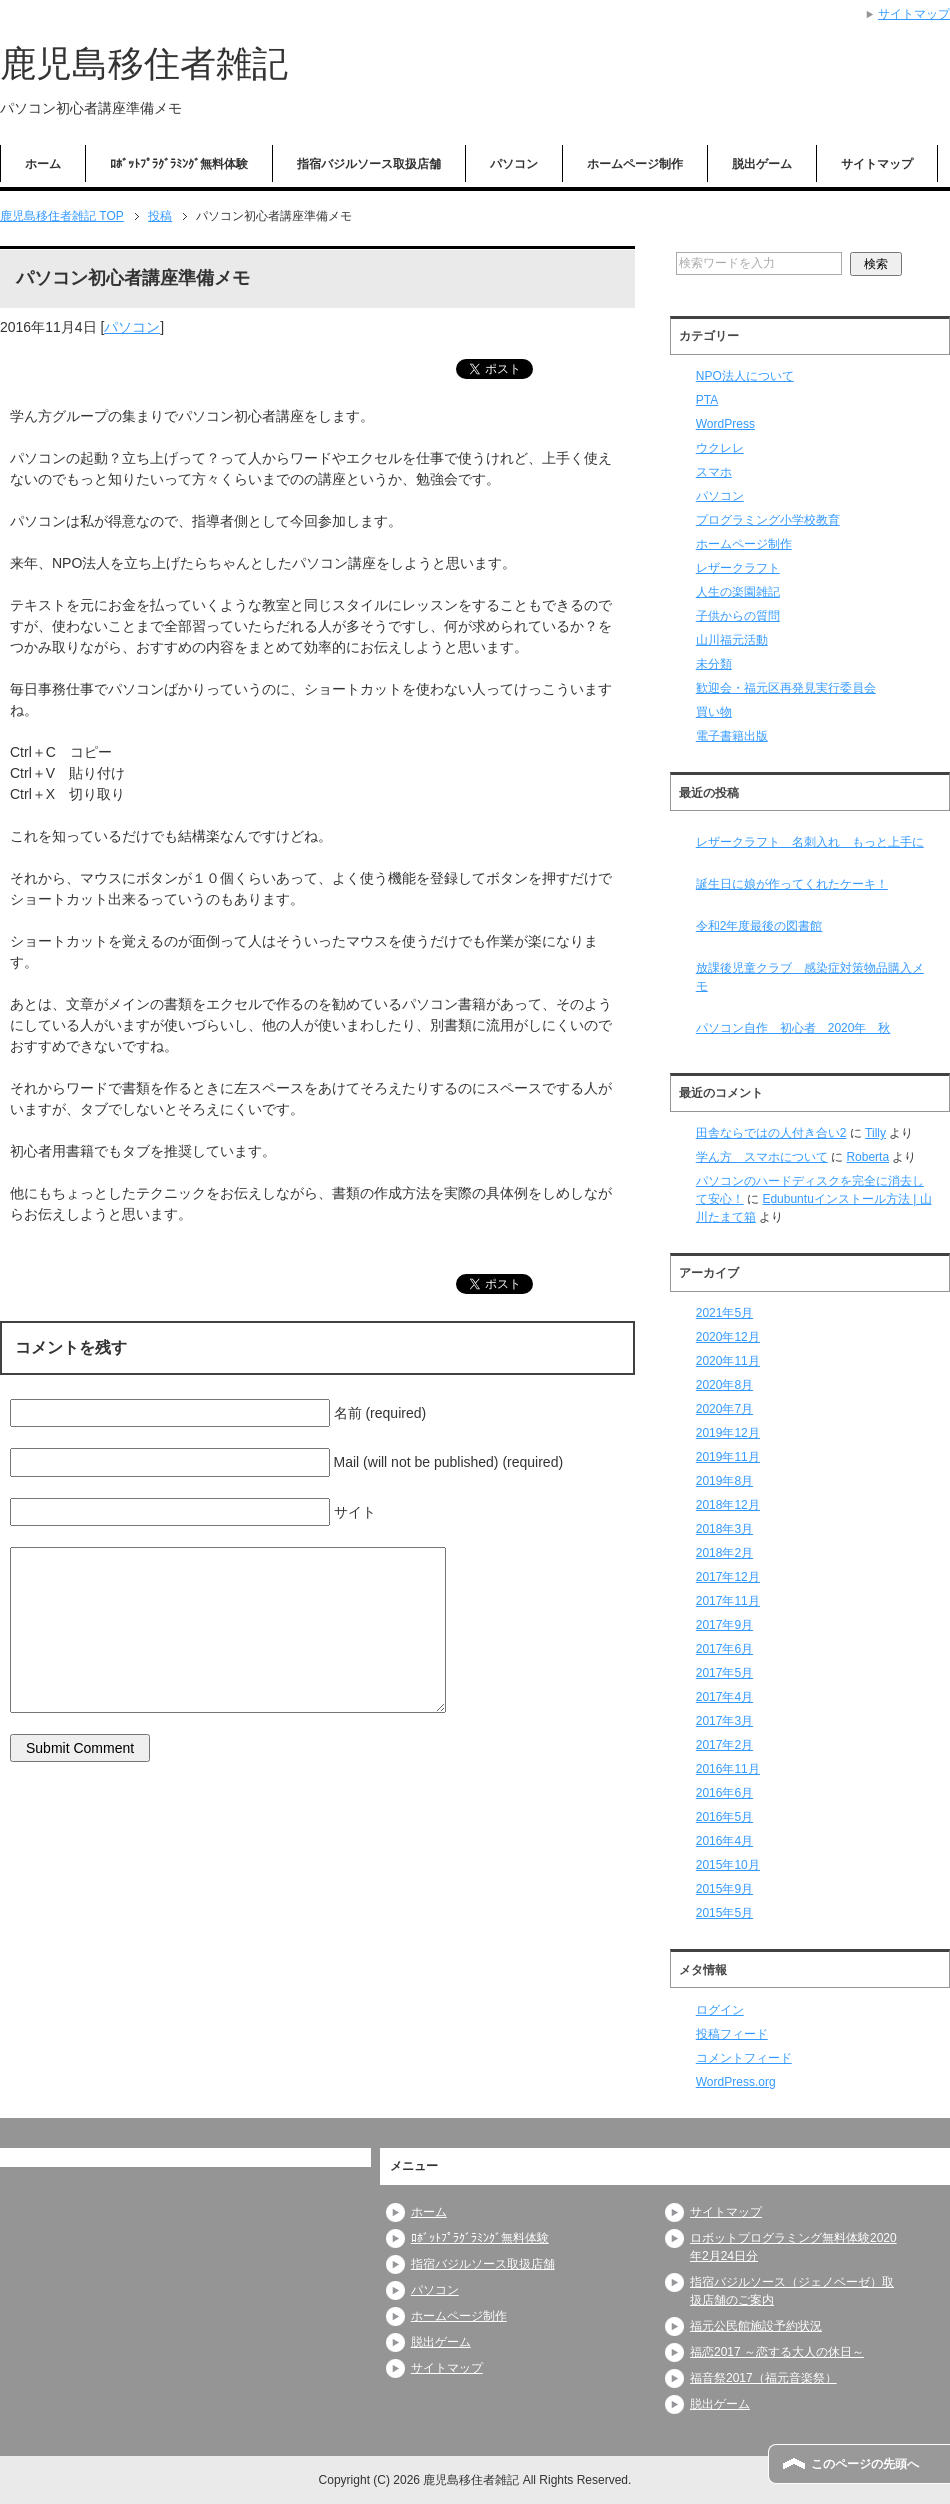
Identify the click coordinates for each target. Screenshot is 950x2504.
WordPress (725, 424)
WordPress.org (736, 2082)
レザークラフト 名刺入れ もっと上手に (810, 842)
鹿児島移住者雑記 (144, 63)
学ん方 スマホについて (762, 1157)
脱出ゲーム (762, 164)
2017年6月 (724, 1649)
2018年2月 (724, 1553)
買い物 (714, 712)
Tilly (875, 1133)
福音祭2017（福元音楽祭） (763, 2378)
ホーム (43, 164)
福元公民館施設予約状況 (756, 2326)
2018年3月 (724, 1529)
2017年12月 (728, 1577)
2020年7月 (724, 1409)
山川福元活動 (732, 640)
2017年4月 (724, 1697)
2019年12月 (728, 1433)
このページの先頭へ (865, 2464)
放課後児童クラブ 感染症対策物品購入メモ (810, 977)
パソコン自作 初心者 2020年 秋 (793, 1028)
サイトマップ (877, 164)
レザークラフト (738, 568)
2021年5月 (724, 1313)
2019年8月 (724, 1481)
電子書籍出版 (732, 736)
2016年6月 (724, 1793)
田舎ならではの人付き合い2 (771, 1133)
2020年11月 (728, 1361)
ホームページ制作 (635, 164)
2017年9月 (724, 1625)
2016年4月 (724, 1841)
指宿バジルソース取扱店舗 (369, 164)
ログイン (720, 2010)
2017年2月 (724, 1745)
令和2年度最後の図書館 (759, 926)
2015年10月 (728, 1865)
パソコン (514, 164)
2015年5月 (724, 1913)
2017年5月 (724, 1673)
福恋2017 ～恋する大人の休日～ (777, 2352)
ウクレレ (720, 448)
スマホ (714, 472)
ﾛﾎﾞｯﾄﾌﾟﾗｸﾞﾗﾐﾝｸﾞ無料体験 (179, 164)
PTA (707, 400)
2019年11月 (728, 1457)
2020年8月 (724, 1385)
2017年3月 (724, 1721)
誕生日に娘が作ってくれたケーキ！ (792, 884)
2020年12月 (728, 1337)
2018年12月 (728, 1505)
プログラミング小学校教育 (768, 520)
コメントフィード (744, 2058)
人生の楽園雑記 (738, 592)
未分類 (714, 664)
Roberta (867, 1157)
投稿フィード (732, 2034)
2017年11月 (728, 1601)
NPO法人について (745, 376)
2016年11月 (728, 1769)
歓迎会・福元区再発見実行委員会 (786, 688)
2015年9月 (724, 1889)
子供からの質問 (738, 616)
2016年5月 (724, 1817)
